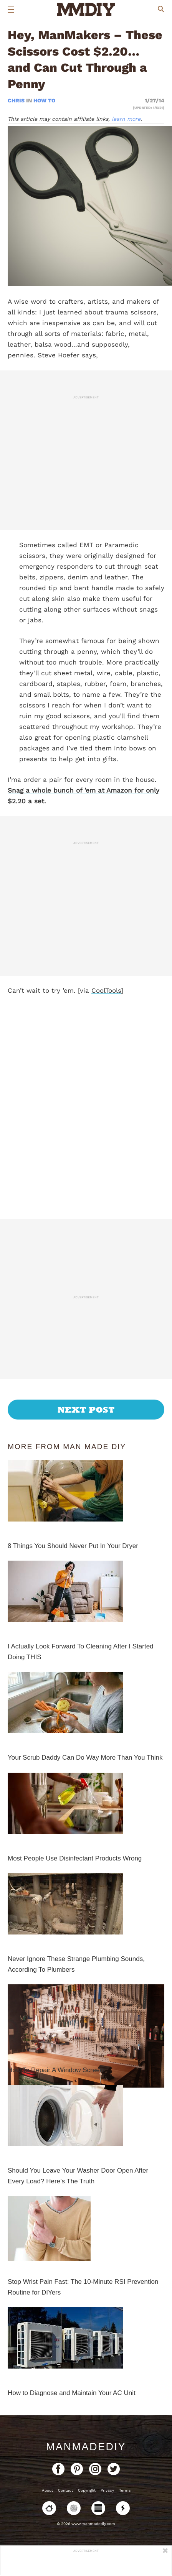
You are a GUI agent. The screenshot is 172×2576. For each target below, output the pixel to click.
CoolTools (106, 990)
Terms (125, 2490)
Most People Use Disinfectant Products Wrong (75, 1858)
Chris (17, 100)
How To (44, 100)
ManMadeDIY (86, 2447)
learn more (126, 119)
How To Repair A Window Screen (55, 2070)
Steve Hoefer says (67, 355)
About (47, 2490)
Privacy (107, 2490)
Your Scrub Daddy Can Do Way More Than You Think (85, 1757)
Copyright (87, 2490)
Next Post (86, 1410)
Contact (65, 2490)
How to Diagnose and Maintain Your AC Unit (72, 2393)
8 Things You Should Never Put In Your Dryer (73, 1546)
